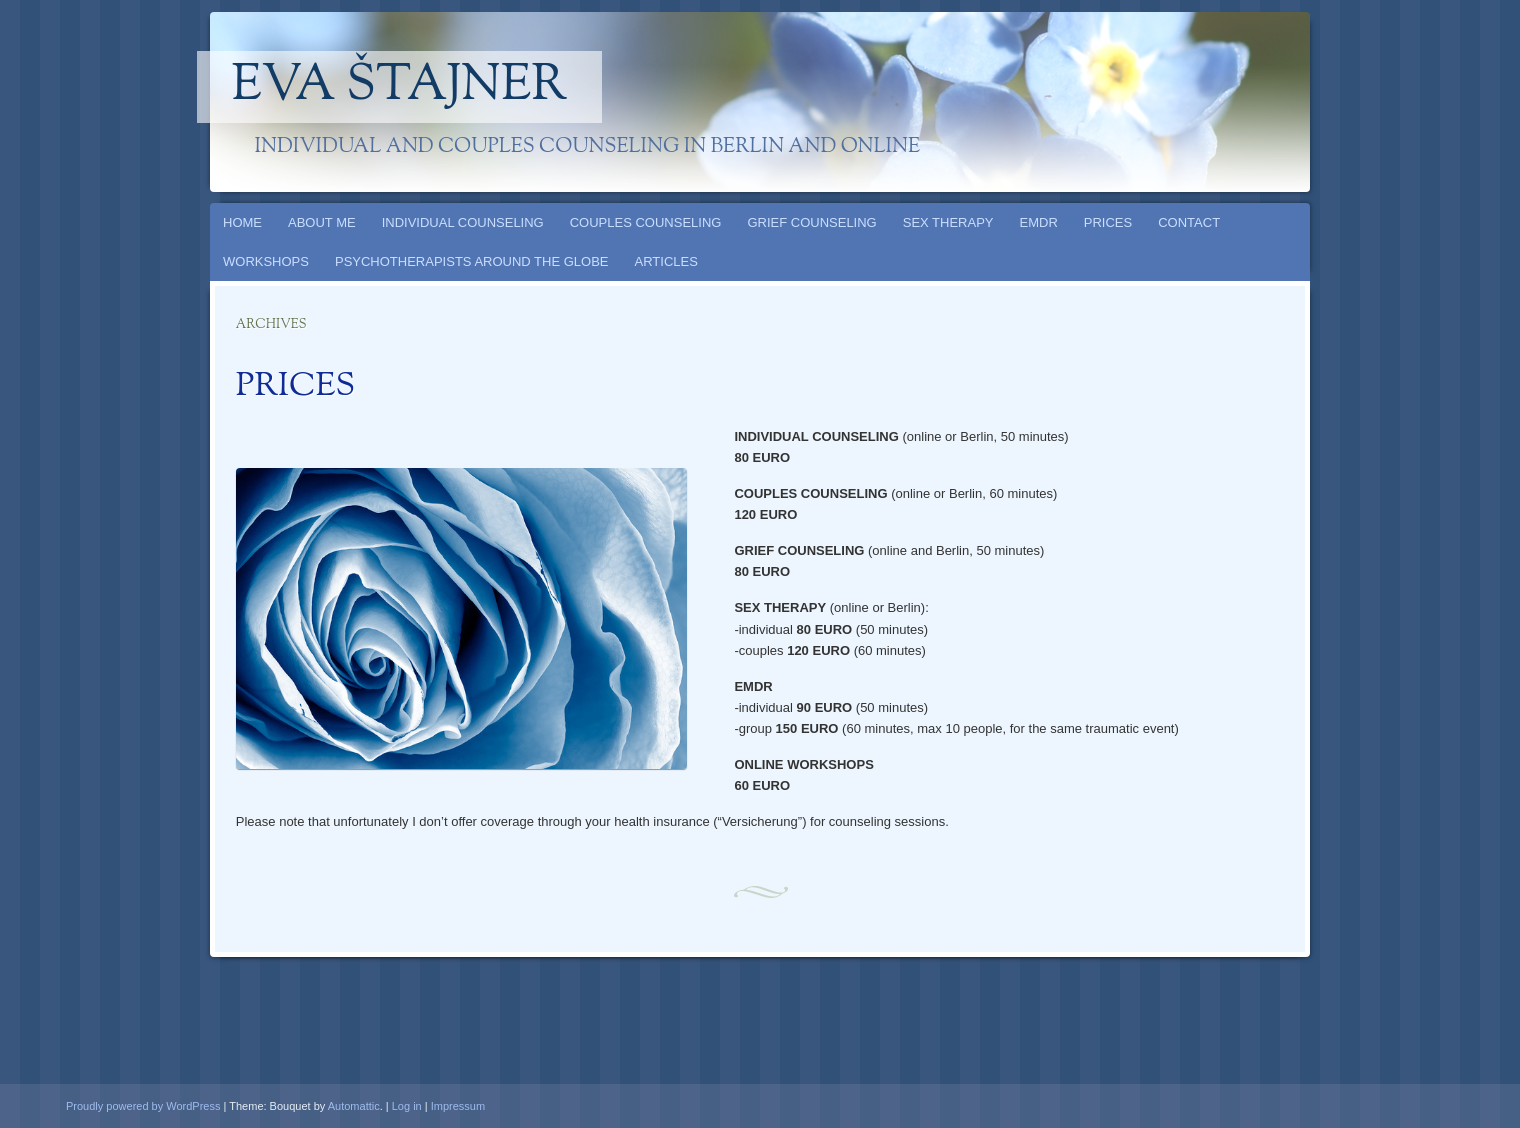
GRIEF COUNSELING (811, 222)
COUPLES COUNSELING (646, 222)
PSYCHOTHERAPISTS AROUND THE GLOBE (472, 261)
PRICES (1108, 222)
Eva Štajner (400, 87)
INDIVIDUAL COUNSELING (463, 222)
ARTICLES (666, 261)
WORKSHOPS (266, 261)
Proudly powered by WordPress (143, 1106)
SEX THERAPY (948, 222)
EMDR (1039, 222)
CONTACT (1189, 222)
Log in (407, 1106)
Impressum (458, 1106)
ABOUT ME (322, 222)
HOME (242, 222)
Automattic (354, 1106)
